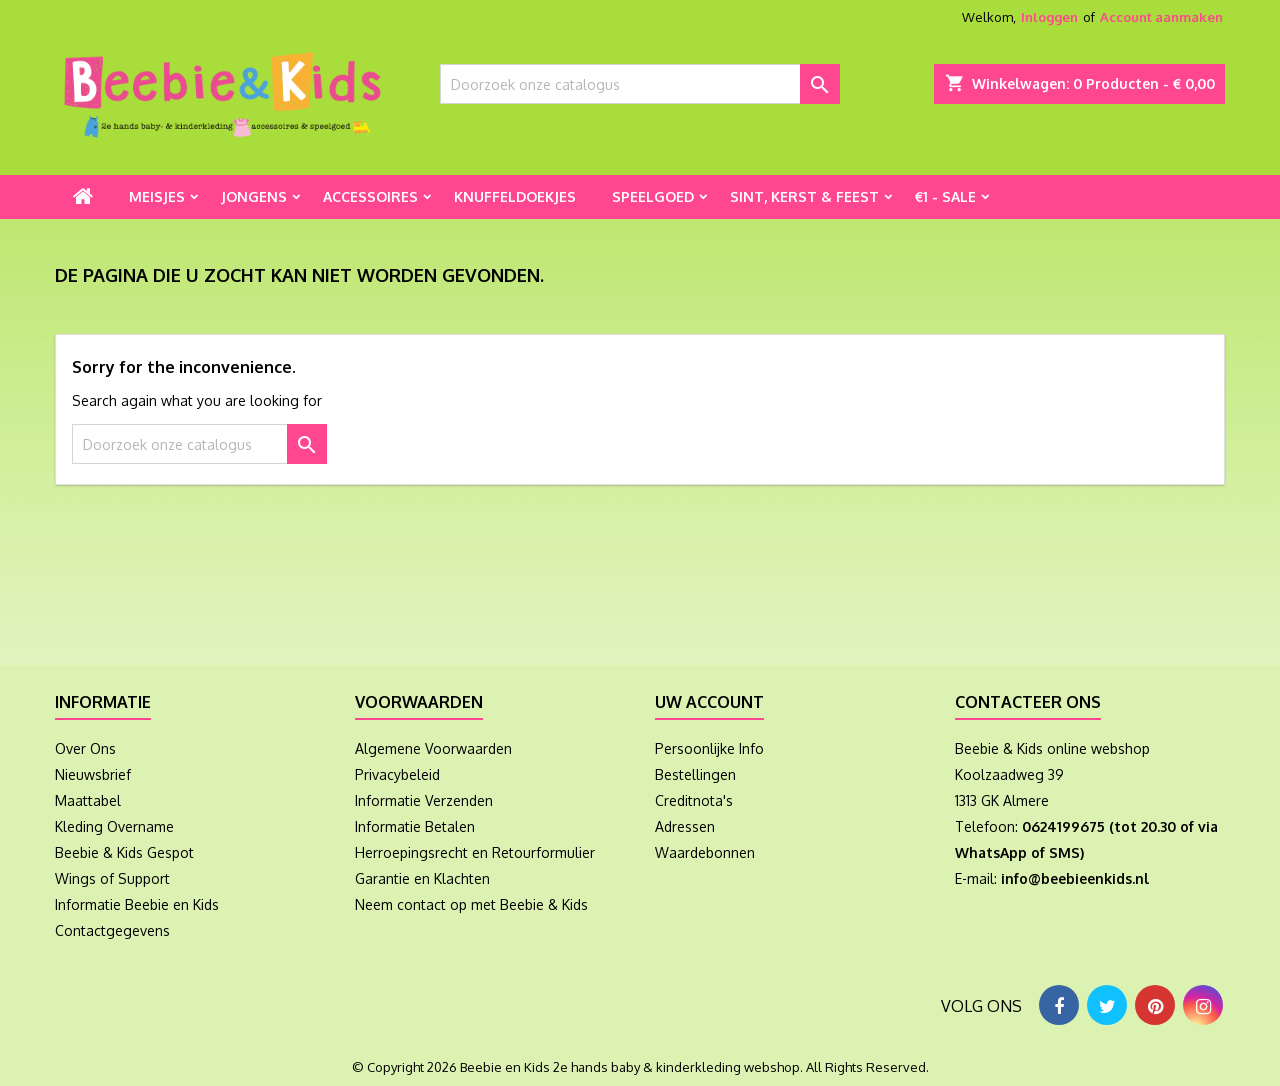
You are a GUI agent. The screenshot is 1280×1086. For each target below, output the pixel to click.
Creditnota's (694, 800)
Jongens (254, 196)
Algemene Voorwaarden (433, 748)
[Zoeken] (640, 84)
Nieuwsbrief (93, 774)
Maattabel (88, 800)
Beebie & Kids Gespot (124, 852)
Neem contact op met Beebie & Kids (471, 904)
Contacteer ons (1028, 702)
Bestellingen (695, 774)
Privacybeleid (397, 774)
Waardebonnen (705, 852)
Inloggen (1049, 17)
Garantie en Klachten (422, 878)
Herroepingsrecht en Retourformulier (475, 852)
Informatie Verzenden (424, 800)
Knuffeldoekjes (515, 196)
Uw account (709, 702)
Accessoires (370, 196)
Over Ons (85, 748)
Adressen (685, 826)
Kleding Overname (114, 826)
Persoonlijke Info (709, 748)
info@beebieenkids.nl (1075, 878)
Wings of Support (112, 878)
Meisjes (157, 196)
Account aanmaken (1161, 17)
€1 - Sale (945, 196)
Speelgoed (653, 196)
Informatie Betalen (415, 826)
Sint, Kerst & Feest (804, 196)
